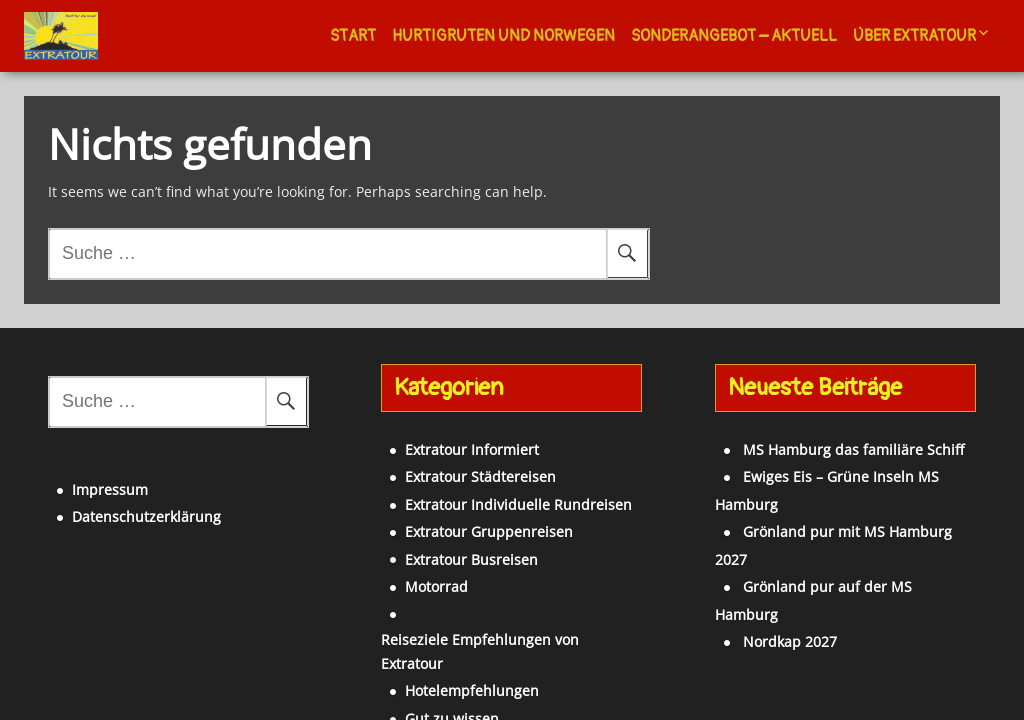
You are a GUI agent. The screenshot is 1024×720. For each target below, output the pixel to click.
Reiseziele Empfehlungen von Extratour (505, 602)
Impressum (77, 465)
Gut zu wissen (420, 656)
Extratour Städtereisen (448, 464)
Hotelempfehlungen (440, 629)
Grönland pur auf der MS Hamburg (828, 519)
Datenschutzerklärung (113, 492)
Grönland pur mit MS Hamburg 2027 (832, 492)
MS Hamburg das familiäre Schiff (820, 437)
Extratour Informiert (440, 437)
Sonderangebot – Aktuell (734, 36)
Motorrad (404, 574)
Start (353, 36)
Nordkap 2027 (757, 547)
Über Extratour (914, 36)
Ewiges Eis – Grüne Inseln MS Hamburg (841, 464)
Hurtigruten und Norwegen (503, 36)
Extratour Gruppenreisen (457, 519)
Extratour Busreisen (439, 547)
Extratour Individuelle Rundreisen (486, 492)
